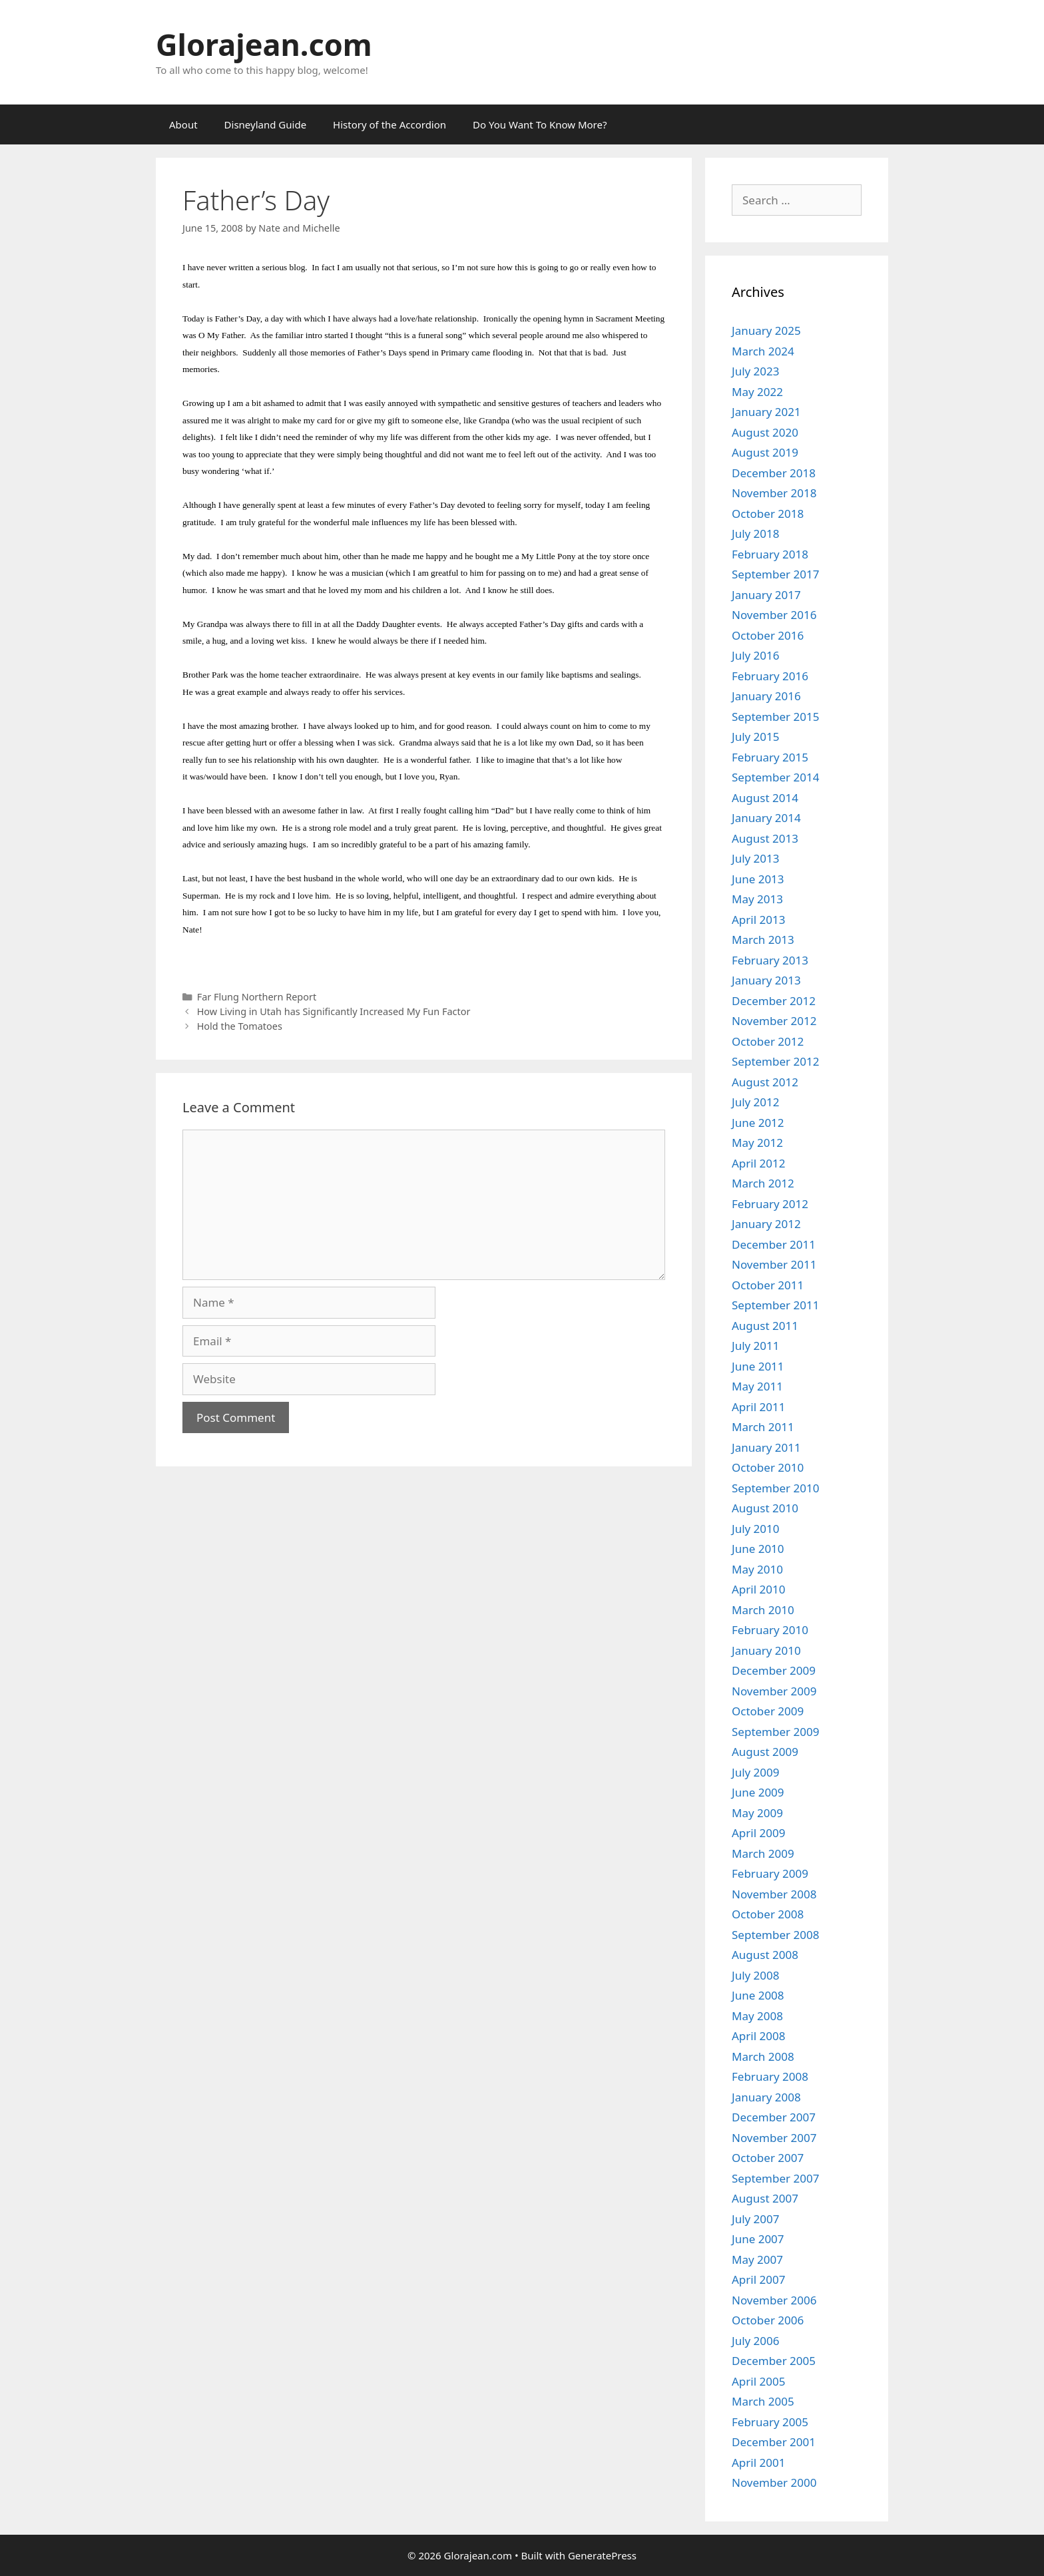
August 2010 (765, 1508)
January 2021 (766, 411)
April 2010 (758, 1589)
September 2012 (775, 1061)
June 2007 (758, 2239)
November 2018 (774, 493)
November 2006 (774, 2300)
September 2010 (775, 1488)
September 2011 (775, 1305)
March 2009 (763, 1853)
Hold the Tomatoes (239, 1026)
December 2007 (774, 2117)
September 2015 (775, 716)
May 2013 (757, 899)
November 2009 (774, 1691)
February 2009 (770, 1873)
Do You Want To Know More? (540, 124)
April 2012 (758, 1163)
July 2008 (756, 1975)
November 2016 (774, 614)
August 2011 (765, 1325)
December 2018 (774, 473)
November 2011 (774, 1264)
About (183, 124)
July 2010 (756, 1528)
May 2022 (757, 391)
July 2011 (756, 1345)
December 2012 (774, 1000)
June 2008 (758, 1995)
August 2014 (765, 797)
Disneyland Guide (265, 124)
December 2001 (774, 2442)
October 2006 (768, 2320)
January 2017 (766, 594)
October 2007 (768, 2157)
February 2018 (770, 554)
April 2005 (758, 2381)
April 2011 (758, 1406)
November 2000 (774, 2482)
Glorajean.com (264, 44)
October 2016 (768, 635)
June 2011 (758, 1366)
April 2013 (758, 919)
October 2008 (768, 1914)
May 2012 (757, 1142)
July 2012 (756, 1102)
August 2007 (765, 2198)
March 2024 (763, 351)
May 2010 (757, 1569)
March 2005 (763, 2401)
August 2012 (765, 1082)
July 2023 (756, 371)
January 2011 (766, 1447)
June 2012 (758, 1122)
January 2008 (766, 2097)
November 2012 (774, 1020)
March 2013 (763, 939)
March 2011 (763, 1426)
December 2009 (774, 1670)
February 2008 (770, 2076)
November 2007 (774, 2137)
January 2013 (766, 980)
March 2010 (763, 1609)
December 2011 (774, 1244)
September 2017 (775, 574)
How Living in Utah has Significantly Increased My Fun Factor (334, 1011)
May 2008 (757, 2016)
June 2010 (758, 1548)
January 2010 (766, 1650)
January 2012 (766, 1223)
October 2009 (768, 1711)
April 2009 (758, 1832)
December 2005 (774, 2360)
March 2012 (763, 1183)
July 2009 (756, 1772)
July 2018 (756, 533)
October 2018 (768, 513)
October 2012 (768, 1041)
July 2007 (756, 2219)
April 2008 (758, 2035)
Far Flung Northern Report (257, 996)
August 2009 (765, 1751)
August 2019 (765, 452)
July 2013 (756, 858)
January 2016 (766, 696)
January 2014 (766, 817)
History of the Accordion (389, 124)
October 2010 (768, 1467)
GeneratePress (602, 2555)
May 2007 (757, 2259)
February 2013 (770, 960)
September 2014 (775, 777)
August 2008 (765, 1954)
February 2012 (770, 1203)
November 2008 (774, 1894)
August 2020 (765, 432)
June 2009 (758, 1792)
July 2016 (756, 655)
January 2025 (766, 330)
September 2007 (775, 2178)
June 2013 (758, 879)
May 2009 (757, 1813)
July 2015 (756, 736)
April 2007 (758, 2279)
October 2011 (768, 1285)
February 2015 (770, 757)
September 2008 (775, 1934)
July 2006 (756, 2340)
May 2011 (757, 1386)
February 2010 (770, 1629)
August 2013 (765, 838)
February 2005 (770, 2422)
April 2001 (758, 2462)
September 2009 (775, 1731)
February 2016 (770, 676)
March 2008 (763, 2056)
